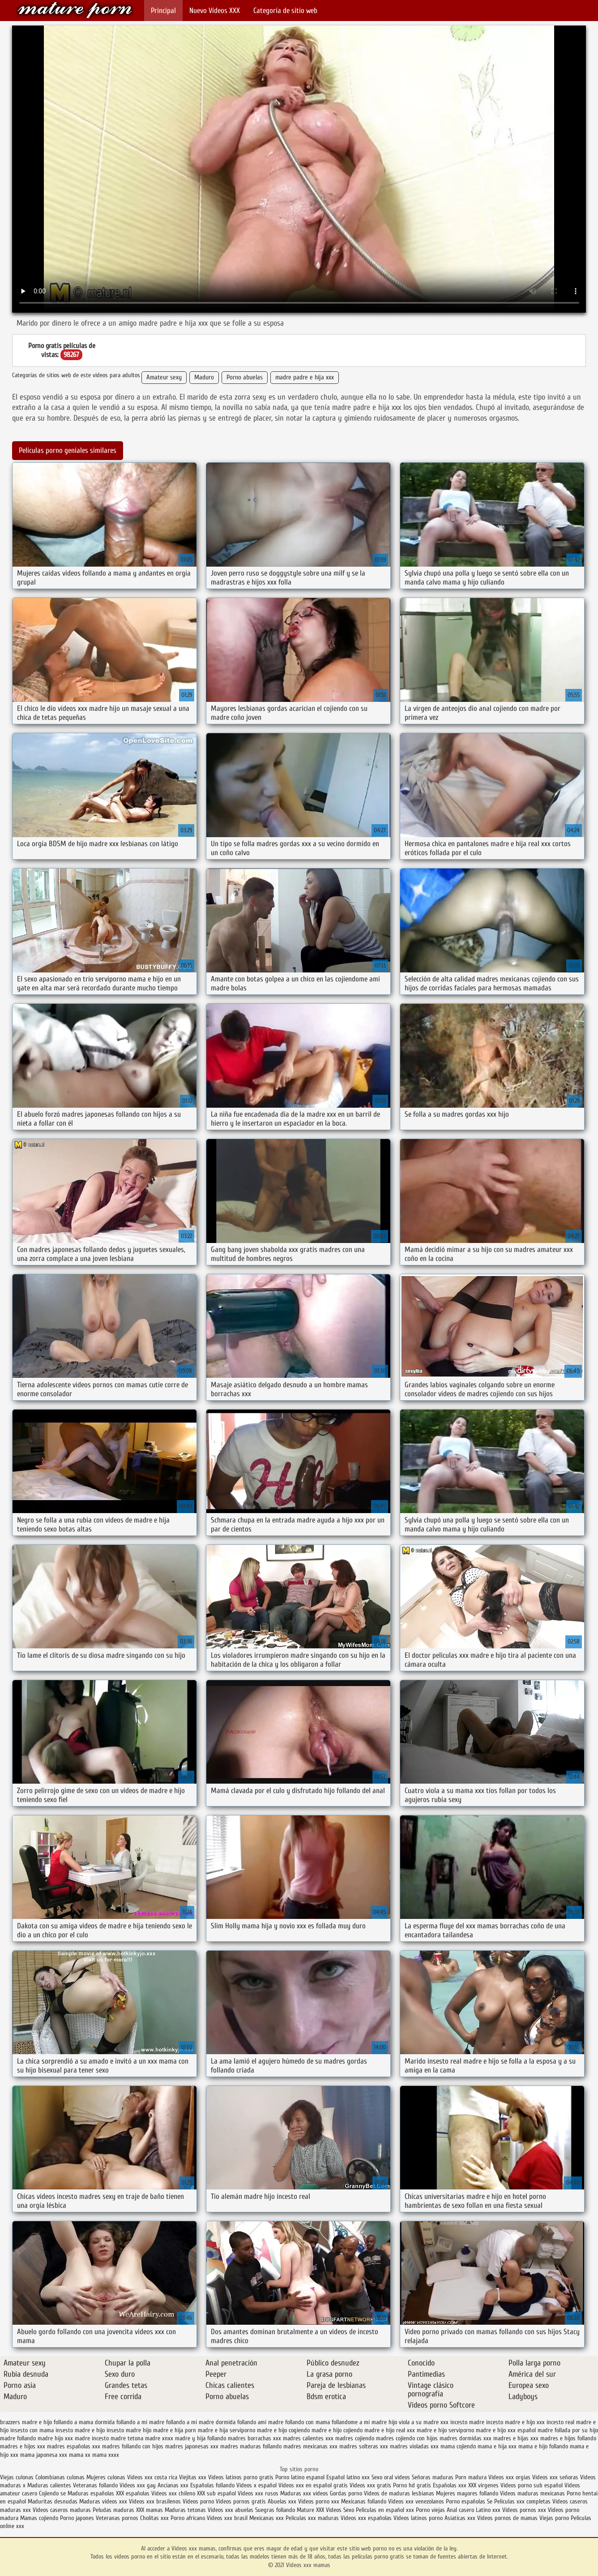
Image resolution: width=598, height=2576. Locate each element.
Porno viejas (430, 2510)
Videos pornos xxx (524, 2510)
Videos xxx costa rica (152, 2477)
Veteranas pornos (117, 2518)
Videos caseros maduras (62, 2510)
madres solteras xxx (363, 2446)
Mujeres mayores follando (468, 2493)
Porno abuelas (244, 377)
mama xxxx (105, 2455)
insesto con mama (32, 2430)
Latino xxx (489, 2510)
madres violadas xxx (414, 2446)
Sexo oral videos (392, 2477)
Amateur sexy (164, 377)
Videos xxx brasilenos (156, 2501)
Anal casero (460, 2510)
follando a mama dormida (84, 2422)
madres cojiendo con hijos (407, 2438)
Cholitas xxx (154, 2518)
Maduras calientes (49, 2485)
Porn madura (471, 2477)
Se (489, 2501)
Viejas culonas (17, 2477)
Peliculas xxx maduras (313, 2518)
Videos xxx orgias (510, 2477)
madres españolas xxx (73, 2446)
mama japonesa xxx (43, 2455)
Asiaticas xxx (459, 2518)
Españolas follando (212, 2485)
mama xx (79, 2455)
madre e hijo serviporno (445, 2430)
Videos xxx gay (138, 2485)
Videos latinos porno (418, 2518)
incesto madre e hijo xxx (515, 2422)
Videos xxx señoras (556, 2477)
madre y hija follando (200, 2438)
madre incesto (92, 2438)
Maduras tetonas (185, 2510)
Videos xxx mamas (74, 10)
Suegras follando (276, 2510)
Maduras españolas (91, 2493)
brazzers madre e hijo (26, 2422)
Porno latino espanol (300, 2477)
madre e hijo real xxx (389, 2430)
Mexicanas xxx (266, 2518)
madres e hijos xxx (22, 2446)
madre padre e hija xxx (304, 377)
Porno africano (188, 2518)
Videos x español (256, 2485)
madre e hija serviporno (226, 2430)
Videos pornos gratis (241, 2501)
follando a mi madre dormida (200, 2422)
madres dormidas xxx (465, 2438)
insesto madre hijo (129, 2430)
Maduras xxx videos (304, 2493)
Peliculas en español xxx (386, 2510)
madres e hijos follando (568, 2438)
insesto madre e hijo (80, 2430)
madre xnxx (159, 2438)
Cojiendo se (52, 2493)
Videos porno (198, 2501)
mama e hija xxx (497, 2446)
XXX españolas (133, 2493)
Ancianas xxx (173, 2485)
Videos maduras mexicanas (533, 2493)
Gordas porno (346, 2493)
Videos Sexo (340, 2510)
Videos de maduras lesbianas (400, 2493)
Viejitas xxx (192, 2477)
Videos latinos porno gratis (240, 2477)
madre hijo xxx (55, 2438)
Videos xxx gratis (370, 2485)
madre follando (18, 2438)
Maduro (204, 377)
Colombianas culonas (60, 2477)
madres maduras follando (251, 2446)
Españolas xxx (449, 2485)
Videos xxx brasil (228, 2518)
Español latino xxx (348, 2477)
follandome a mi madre (359, 2422)
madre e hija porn (174, 2430)
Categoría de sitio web (285, 10)
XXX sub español (216, 2493)
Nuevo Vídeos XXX (214, 10)
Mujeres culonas (105, 2477)
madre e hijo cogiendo (283, 2430)
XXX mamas (149, 2510)
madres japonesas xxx (191, 2446)
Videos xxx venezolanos (417, 2501)
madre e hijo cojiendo (337, 2430)
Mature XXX (310, 2510)
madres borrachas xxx (254, 2438)
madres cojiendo (354, 2438)
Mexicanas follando (363, 2501)
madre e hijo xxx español (506, 2430)
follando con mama (307, 2422)
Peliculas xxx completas (522, 2501)
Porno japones (78, 2518)
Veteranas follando (95, 2485)
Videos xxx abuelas (231, 2510)
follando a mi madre (140, 2422)
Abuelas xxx (282, 2501)
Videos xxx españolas (366, 2518)
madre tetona (127, 2438)
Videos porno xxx (318, 2501)
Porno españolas (466, 2501)
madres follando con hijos (132, 2446)
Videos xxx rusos (258, 2493)
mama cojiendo (458, 2446)
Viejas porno (554, 2518)
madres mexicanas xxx (310, 2446)
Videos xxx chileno (174, 2493)
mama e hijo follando (543, 2446)
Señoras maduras (432, 2477)
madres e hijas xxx (515, 2438)
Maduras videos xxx (103, 2501)
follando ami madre (260, 2422)
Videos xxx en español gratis (313, 2485)
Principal (163, 10)
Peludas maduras (113, 2510)
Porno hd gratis (412, 2485)
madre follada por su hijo (568, 2430)
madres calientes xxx (308, 2438)
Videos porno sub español (532, 2485)
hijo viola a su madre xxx (418, 2422)
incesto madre (467, 2422)
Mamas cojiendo (39, 2518)
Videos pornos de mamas (507, 2518)
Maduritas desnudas (52, 2501)
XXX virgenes (483, 2485)
